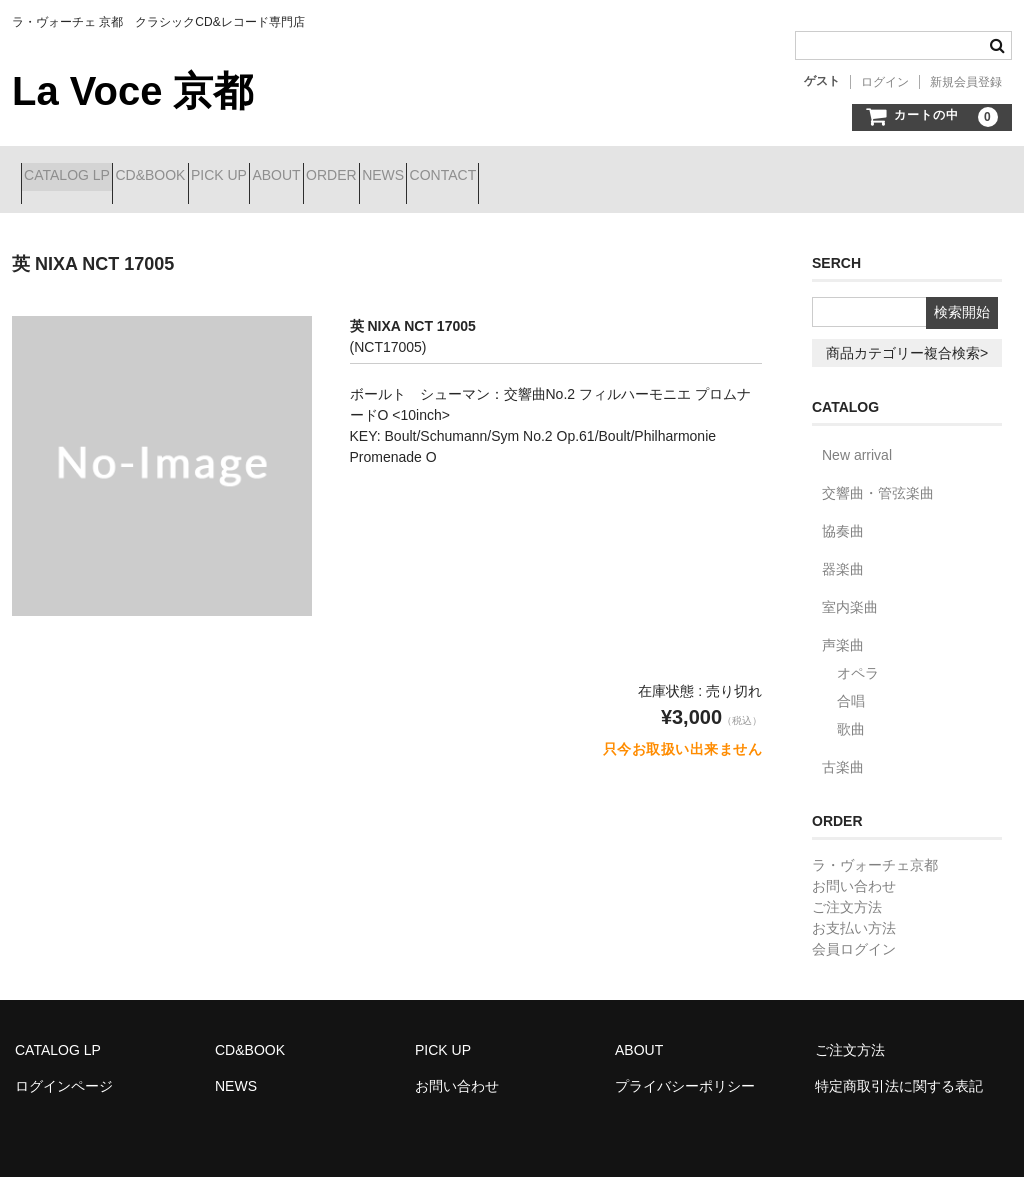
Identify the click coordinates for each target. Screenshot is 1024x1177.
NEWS (570, 177)
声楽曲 (843, 630)
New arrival (857, 440)
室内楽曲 (850, 592)
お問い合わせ (854, 871)
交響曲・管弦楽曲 (878, 478)
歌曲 (851, 714)
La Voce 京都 (132, 91)
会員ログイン (854, 934)
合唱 (851, 686)
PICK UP (299, 177)
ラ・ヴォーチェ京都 (875, 850)
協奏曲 (843, 516)
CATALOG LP (76, 177)
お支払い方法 (854, 913)
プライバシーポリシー (685, 1071)
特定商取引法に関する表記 (899, 1071)
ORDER (482, 177)
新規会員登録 (966, 82)
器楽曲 (843, 554)
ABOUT (392, 177)
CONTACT (664, 177)
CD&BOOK (195, 177)
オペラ (858, 658)
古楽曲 (843, 752)
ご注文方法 (847, 892)
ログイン (885, 82)
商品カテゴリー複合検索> (907, 338)
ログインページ (64, 1071)
